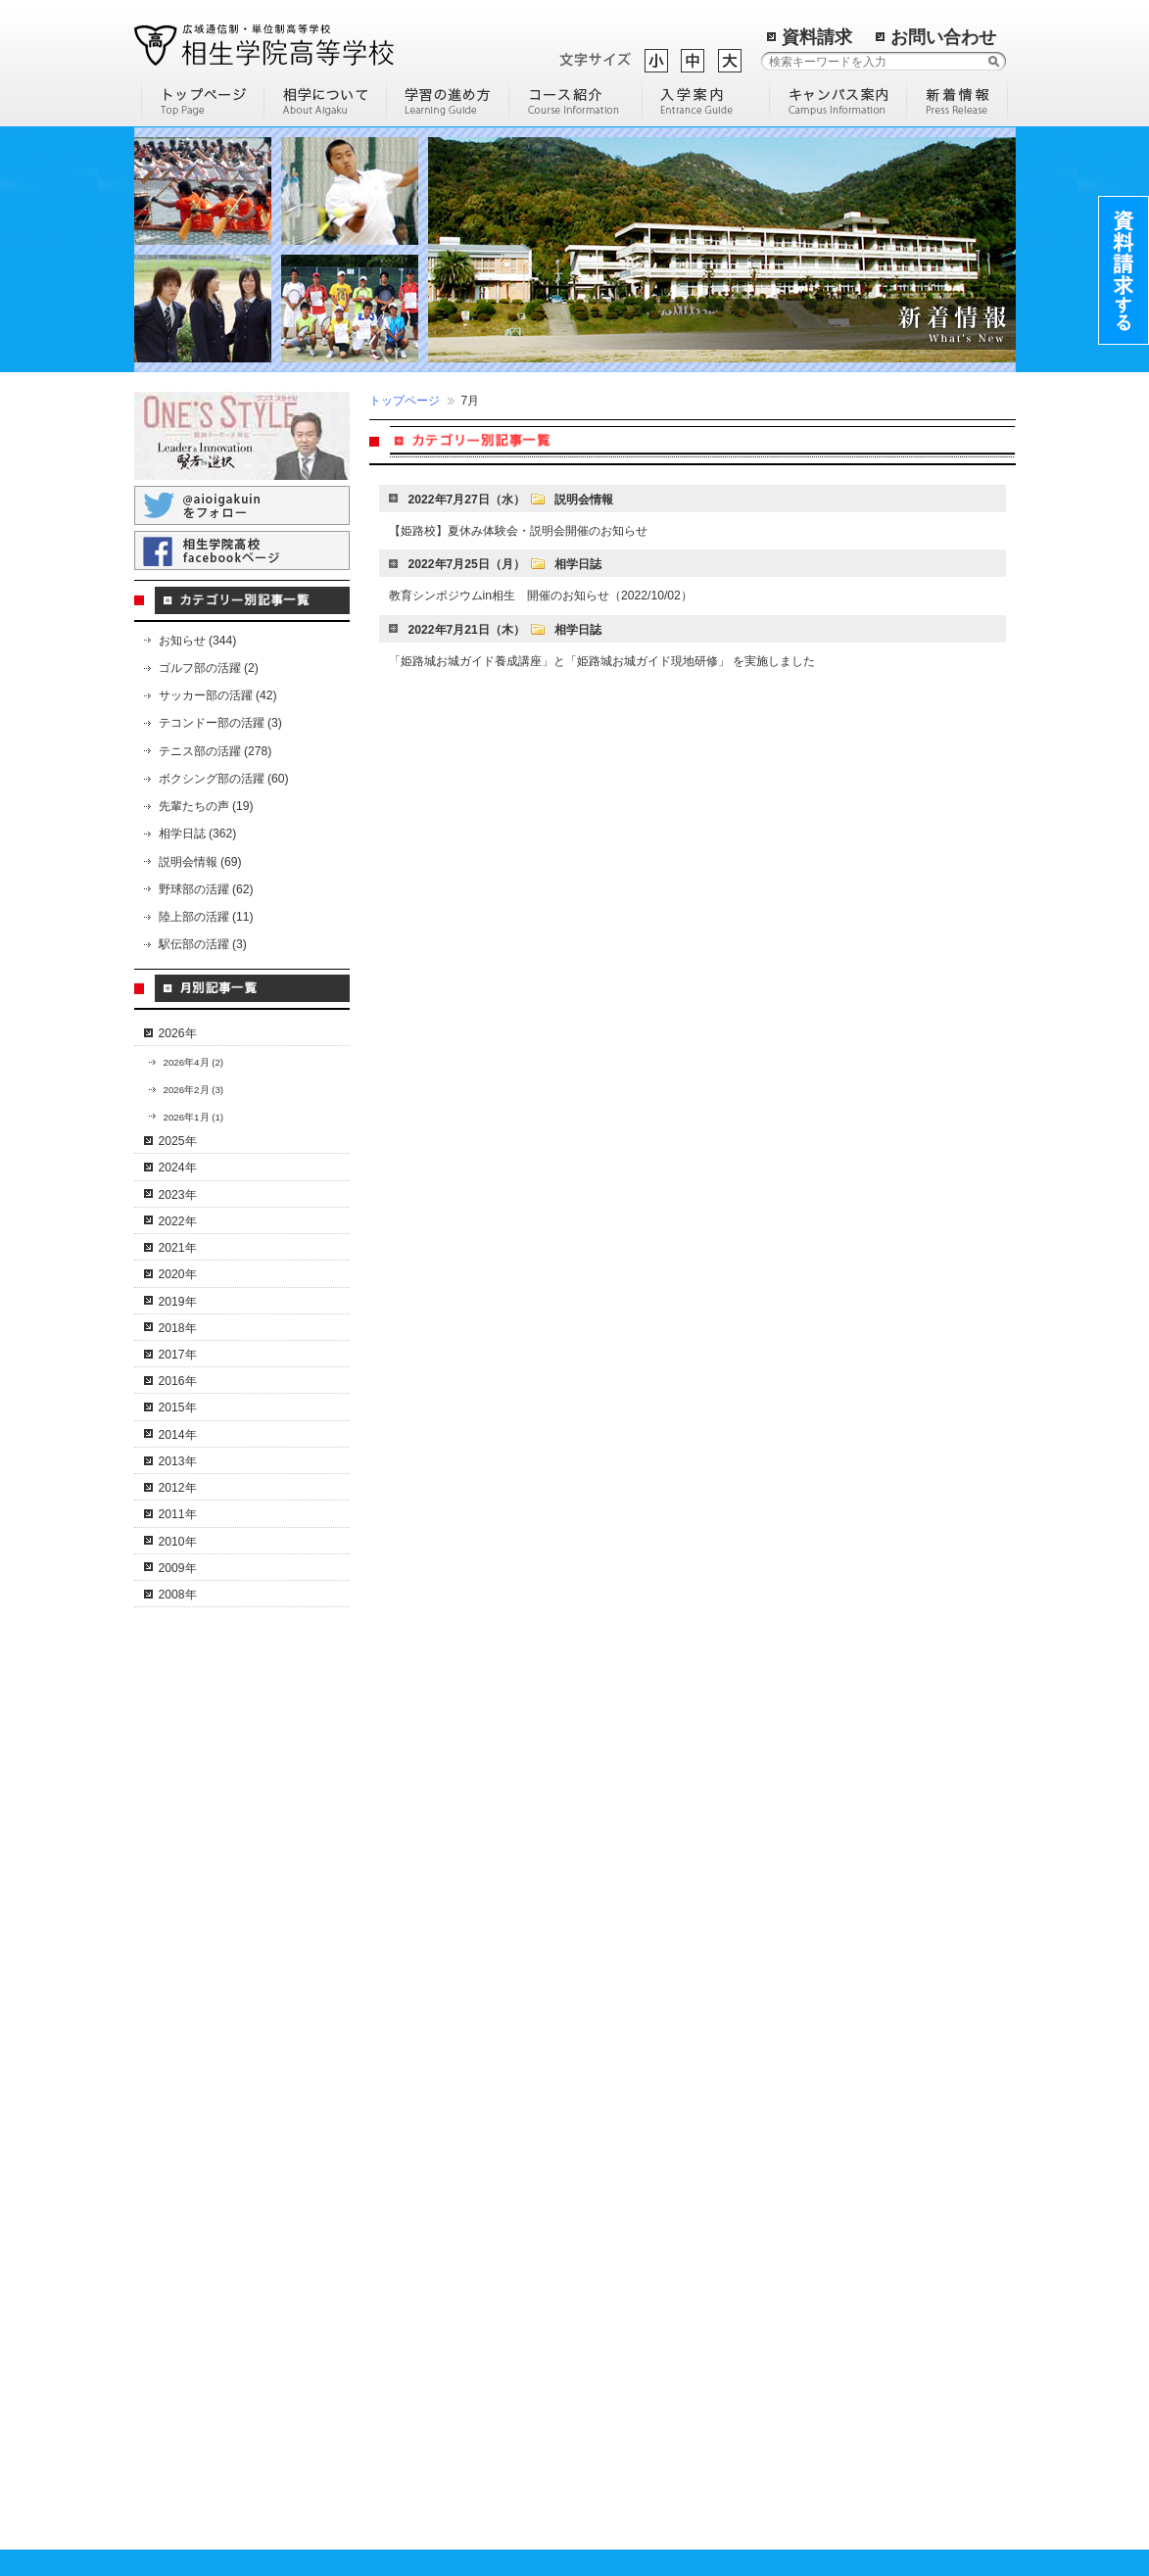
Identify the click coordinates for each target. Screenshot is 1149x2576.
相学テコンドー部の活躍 (221, 2450)
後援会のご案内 (198, 1907)
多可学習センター (836, 1954)
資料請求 (817, 37)
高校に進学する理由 (631, 1883)
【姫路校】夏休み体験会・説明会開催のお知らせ (518, 531)
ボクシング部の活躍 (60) (224, 779)
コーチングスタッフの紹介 (227, 2238)
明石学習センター (836, 1977)
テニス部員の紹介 (204, 2214)
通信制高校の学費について (648, 2132)
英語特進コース (408, 2025)
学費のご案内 (402, 2452)
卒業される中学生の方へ (432, 2334)
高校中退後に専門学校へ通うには (650, 2075)
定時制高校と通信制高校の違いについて (650, 2011)
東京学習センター (836, 2049)
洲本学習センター (836, 2097)
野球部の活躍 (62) (206, 889)
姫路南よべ (818, 2309)
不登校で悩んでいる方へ (432, 2404)
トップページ (404, 400)
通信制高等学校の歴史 (636, 1859)
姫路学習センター (836, 1907)
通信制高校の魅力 (625, 1954)
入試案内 (390, 2499)
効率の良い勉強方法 (631, 1907)
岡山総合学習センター (847, 2144)
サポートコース (408, 2072)
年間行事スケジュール (215, 2049)
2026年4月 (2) (194, 1062)
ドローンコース (408, 1930)
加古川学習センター (841, 1930)
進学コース (396, 2002)
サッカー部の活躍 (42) (218, 695)
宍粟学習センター (836, 1883)
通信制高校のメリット (215, 2001)
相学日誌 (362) (198, 833)
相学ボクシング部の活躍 (221, 2380)
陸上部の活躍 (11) (206, 917)
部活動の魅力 (613, 1835)
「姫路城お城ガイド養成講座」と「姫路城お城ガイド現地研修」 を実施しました (602, 661)
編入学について (619, 1930)
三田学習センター (836, 2025)
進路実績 (390, 2523)
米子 (800, 2286)
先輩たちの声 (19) (206, 806)
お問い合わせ (943, 37)
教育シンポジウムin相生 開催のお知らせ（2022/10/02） (541, 595)
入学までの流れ (408, 2309)
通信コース (396, 1859)
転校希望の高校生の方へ (432, 2357)
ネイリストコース (414, 1977)
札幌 (800, 2214)
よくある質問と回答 (210, 2096)
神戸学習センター (836, 2002)
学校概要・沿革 (198, 1835)
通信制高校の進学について (648, 2109)
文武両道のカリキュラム (221, 2191)
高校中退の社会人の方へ (432, 2381)
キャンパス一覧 (830, 1835)
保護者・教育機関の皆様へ (437, 2476)
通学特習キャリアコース (432, 1954)
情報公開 (180, 1930)
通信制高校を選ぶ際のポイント (660, 1977)
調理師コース (402, 2144)
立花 (800, 2262)
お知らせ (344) (198, 640)
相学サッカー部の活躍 (215, 2309)
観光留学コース (408, 2215)
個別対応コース (408, 2049)
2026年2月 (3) (194, 1089)
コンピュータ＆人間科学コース (449, 1883)
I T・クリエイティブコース (438, 1907)
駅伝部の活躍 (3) (203, 944)
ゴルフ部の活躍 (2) (209, 668)
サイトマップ (615, 2398)
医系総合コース (408, 2239)
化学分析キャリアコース (432, 2192)
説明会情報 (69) (200, 862)
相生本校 (812, 1859)
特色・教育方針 (198, 1859)
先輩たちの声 (402, 2429)
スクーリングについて (215, 2072)
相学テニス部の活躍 (210, 2167)
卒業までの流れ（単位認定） (233, 2025)
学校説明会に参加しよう (642, 2180)
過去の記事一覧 (721, 2374)
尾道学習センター (836, 2072)
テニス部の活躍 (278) (215, 751)
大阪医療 (812, 2239)
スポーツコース (408, 2120)
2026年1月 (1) (194, 1117)
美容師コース (402, 2167)
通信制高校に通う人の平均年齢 (660, 2156)
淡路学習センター (836, 2120)
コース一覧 (396, 1835)
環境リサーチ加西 (836, 2334)
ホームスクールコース (426, 2097)
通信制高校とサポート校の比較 (660, 2043)
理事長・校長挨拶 (204, 1883)
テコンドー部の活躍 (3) (220, 723)
